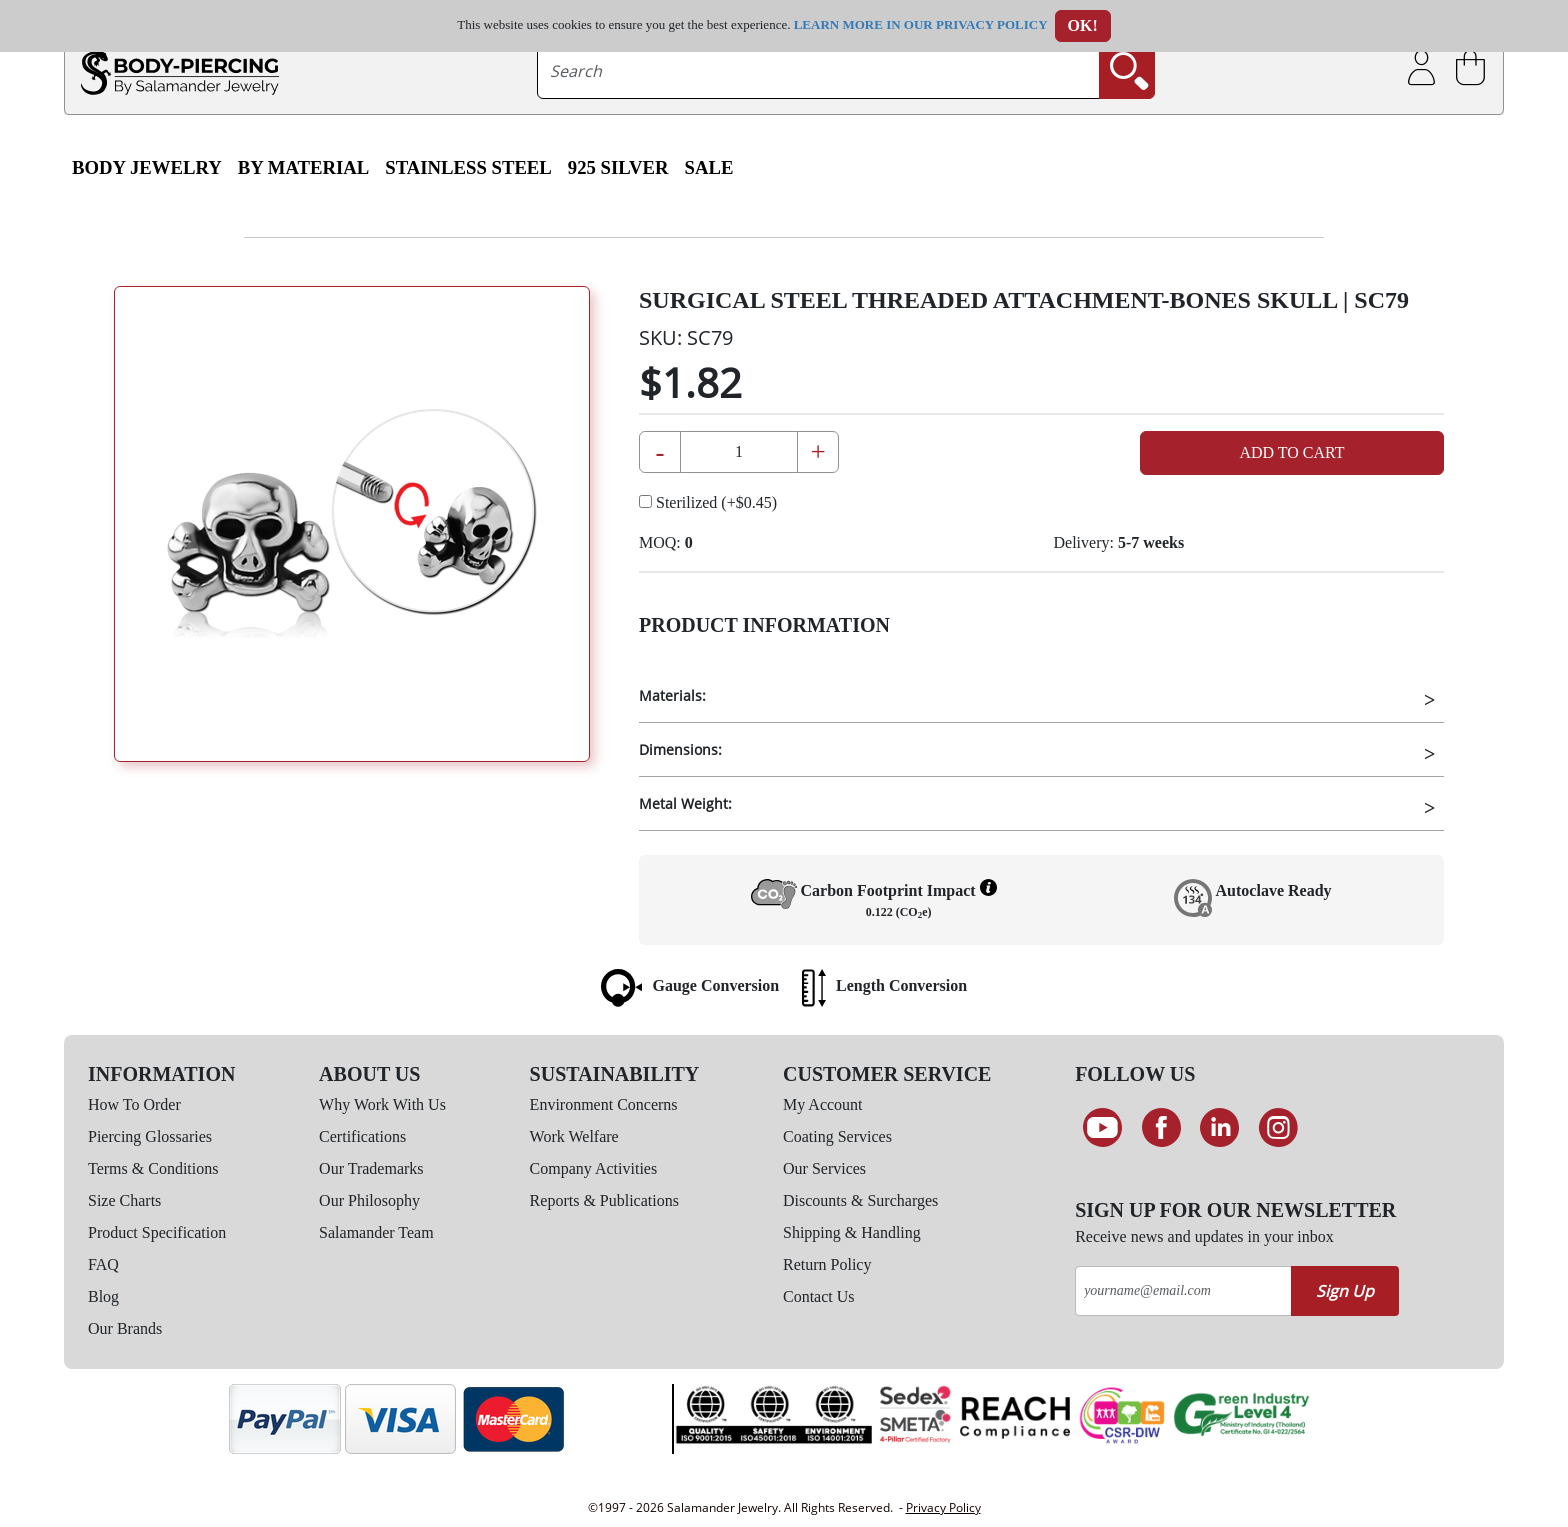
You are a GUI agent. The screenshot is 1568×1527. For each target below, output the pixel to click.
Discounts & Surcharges (860, 1200)
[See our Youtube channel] (1102, 1128)
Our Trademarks (371, 1168)
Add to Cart (1291, 452)
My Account (823, 1104)
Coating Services (837, 1136)
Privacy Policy (943, 1507)
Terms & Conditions (153, 1168)
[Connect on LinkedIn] (1219, 1128)
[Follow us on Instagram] (1278, 1128)
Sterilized (708, 502)
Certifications (362, 1136)
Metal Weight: (685, 803)
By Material (303, 167)
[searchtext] (819, 71)
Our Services (824, 1168)
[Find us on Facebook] (1161, 1128)
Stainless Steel (468, 167)
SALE (709, 167)
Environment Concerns (604, 1104)
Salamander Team (376, 1232)
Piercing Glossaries (150, 1136)
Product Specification (157, 1232)
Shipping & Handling (852, 1232)
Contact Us (819, 1296)
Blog (103, 1296)
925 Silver (618, 167)
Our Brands (125, 1328)
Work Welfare (574, 1136)
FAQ (103, 1264)
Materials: (672, 695)
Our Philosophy (369, 1200)
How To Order (134, 1104)
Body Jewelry (147, 167)
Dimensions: (680, 749)
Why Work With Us (382, 1104)
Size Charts (124, 1200)
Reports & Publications (604, 1200)
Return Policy (827, 1264)
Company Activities (594, 1168)
